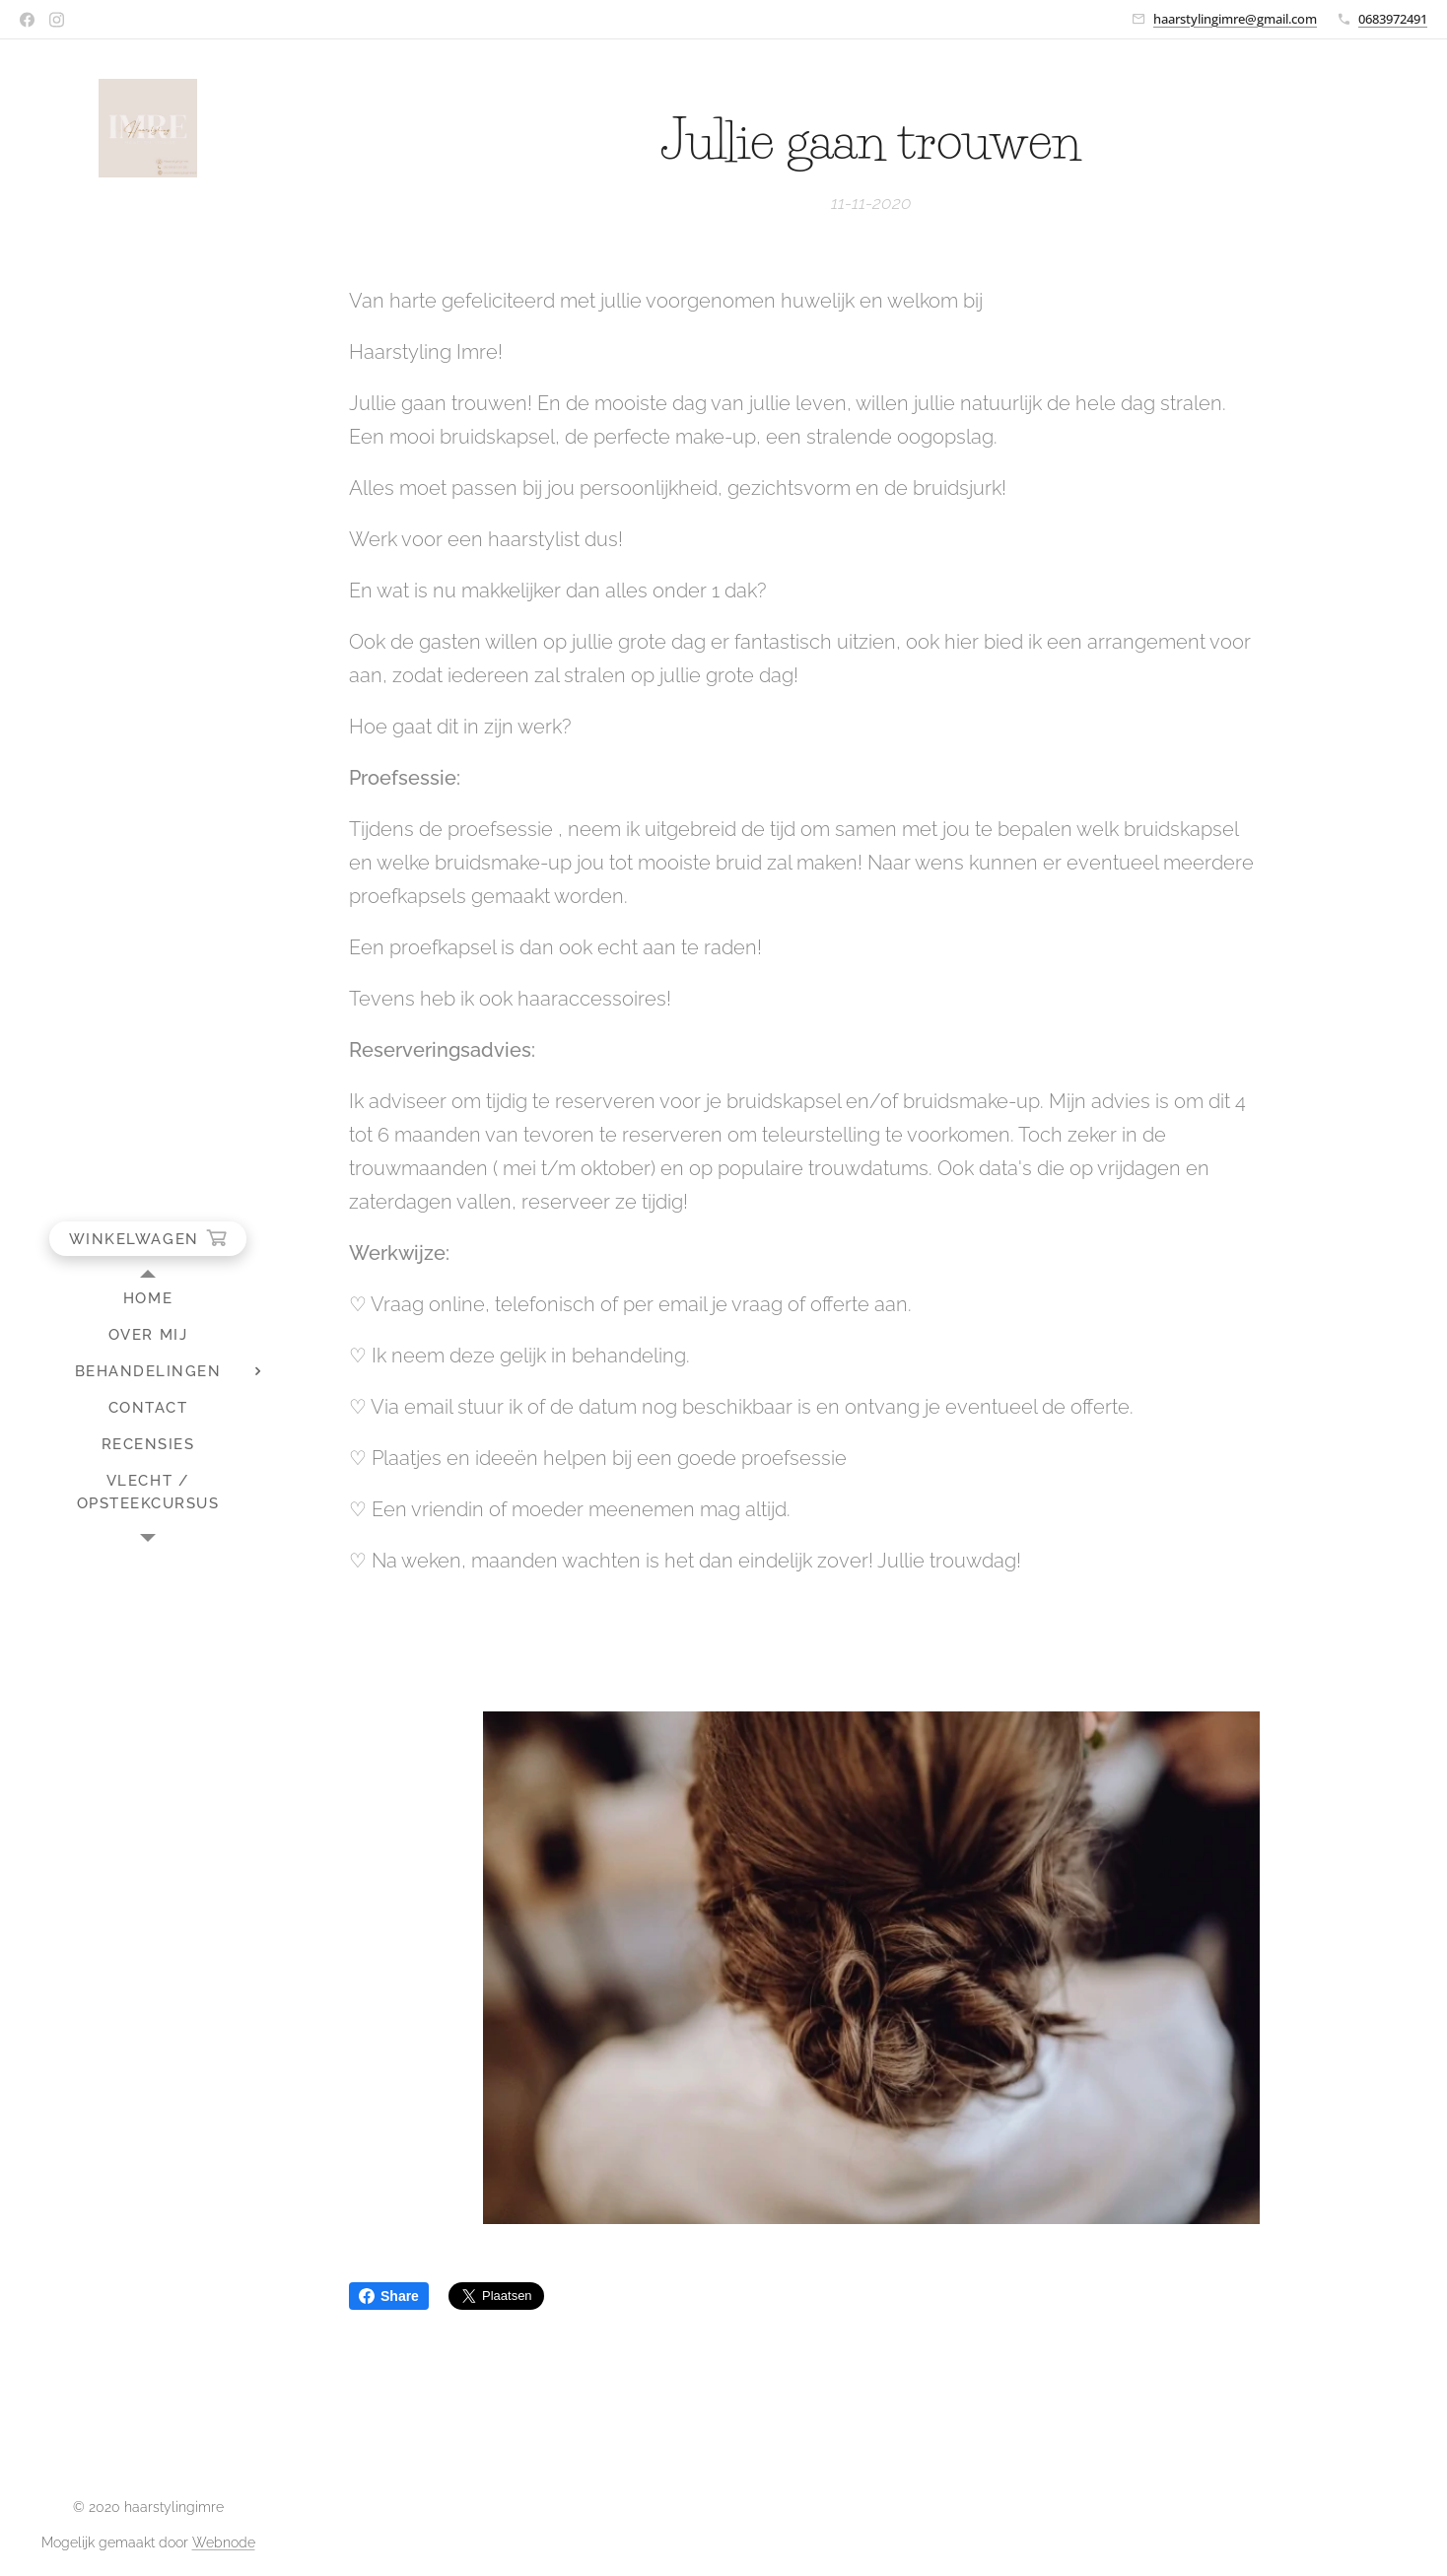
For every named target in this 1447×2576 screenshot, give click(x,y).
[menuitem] (148, 1299)
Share (389, 2296)
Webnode (223, 2542)
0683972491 (1392, 19)
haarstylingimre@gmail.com (1235, 19)
